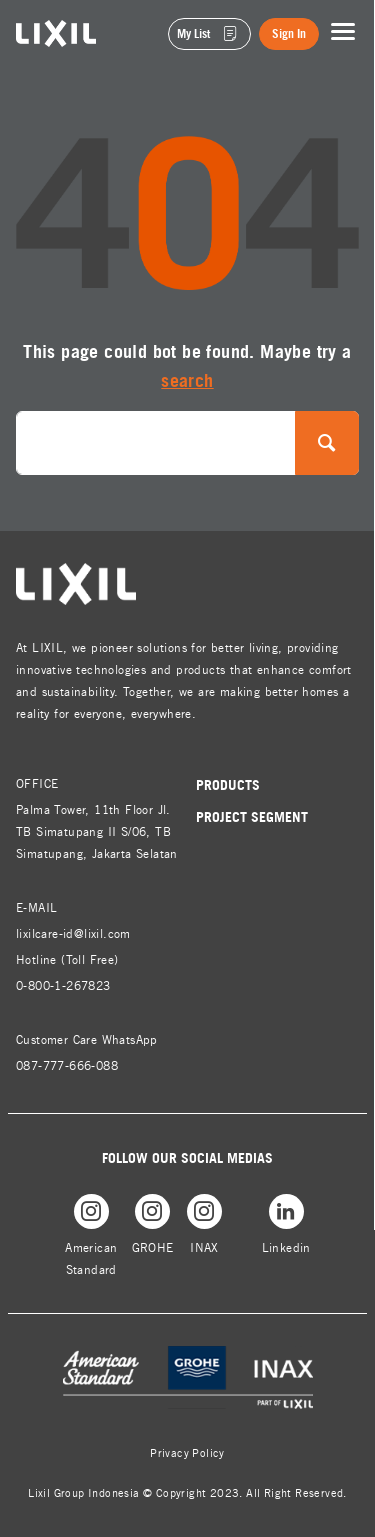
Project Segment (252, 816)
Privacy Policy (187, 1453)
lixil (28, 31)
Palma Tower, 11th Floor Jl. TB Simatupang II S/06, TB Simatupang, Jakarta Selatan (97, 831)
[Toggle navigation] (343, 32)
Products (228, 784)
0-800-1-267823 (63, 985)
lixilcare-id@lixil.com (73, 933)
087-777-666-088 (67, 1065)
